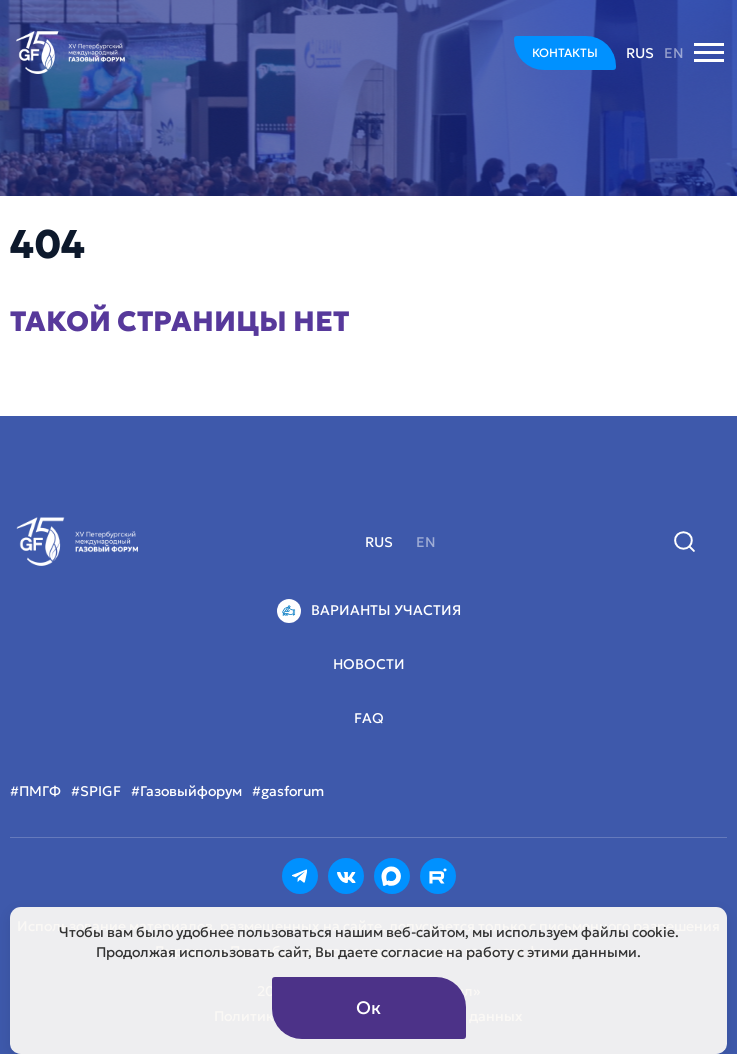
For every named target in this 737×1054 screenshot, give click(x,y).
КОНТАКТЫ (565, 52)
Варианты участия (369, 611)
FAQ (369, 718)
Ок (368, 1007)
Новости (369, 664)
